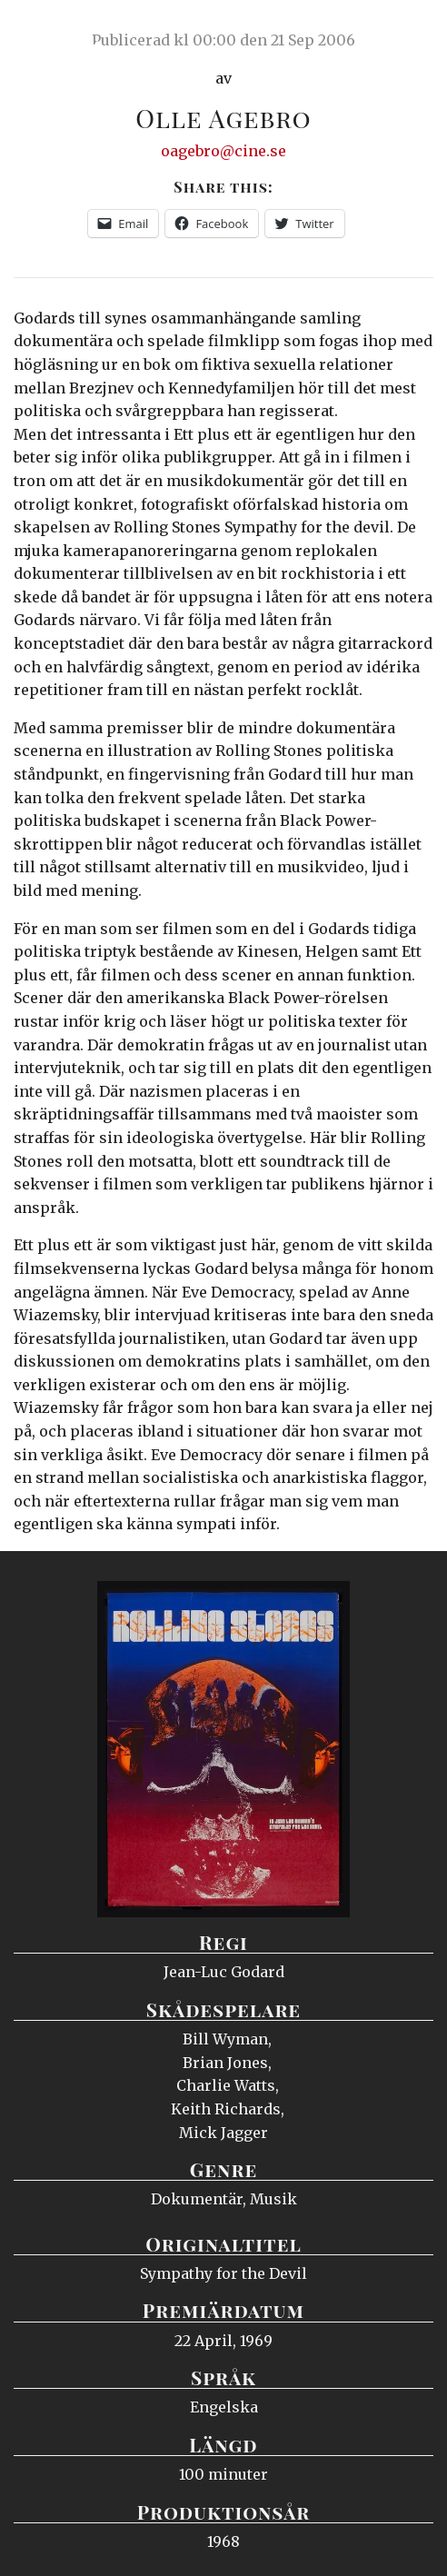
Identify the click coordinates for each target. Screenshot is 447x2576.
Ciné (58, 32)
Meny (410, 32)
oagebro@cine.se (223, 151)
